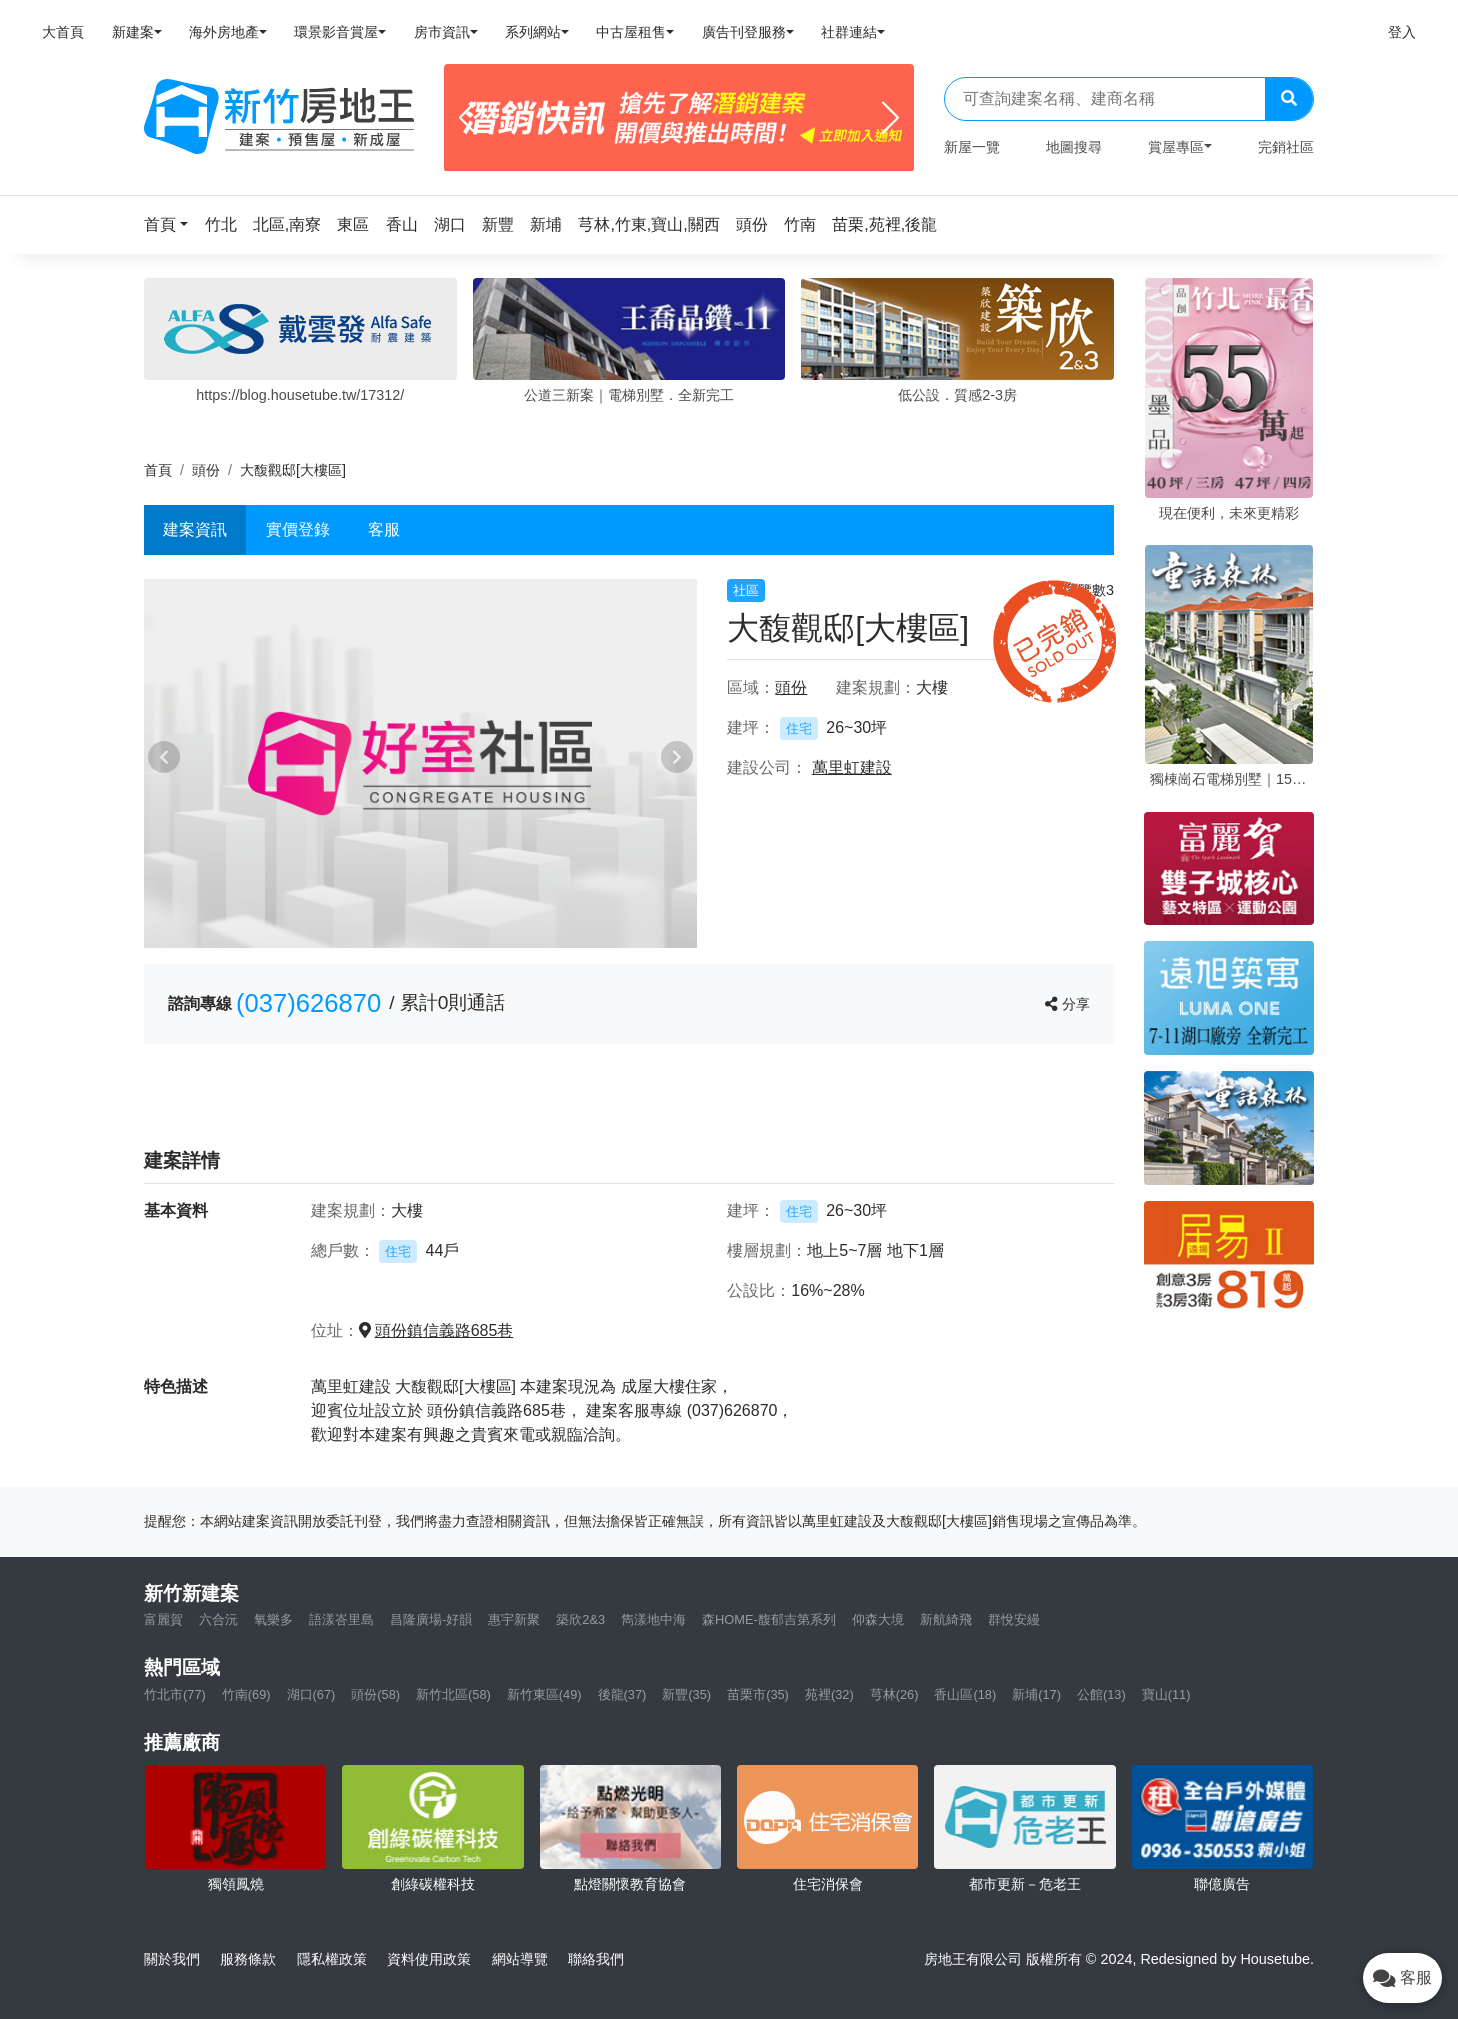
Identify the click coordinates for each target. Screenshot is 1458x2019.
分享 (1067, 1004)
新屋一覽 (972, 147)
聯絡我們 (596, 1959)
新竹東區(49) (544, 1694)
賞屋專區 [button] (1176, 147)
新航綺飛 (946, 1619)
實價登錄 (298, 529)
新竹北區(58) (453, 1694)
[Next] (890, 118)
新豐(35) (686, 1694)
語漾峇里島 (341, 1619)
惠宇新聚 (514, 1619)
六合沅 (218, 1619)
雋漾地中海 (653, 1619)
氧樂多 (273, 1619)
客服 (384, 529)
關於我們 (172, 1959)
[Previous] (467, 118)
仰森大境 (878, 1619)
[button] (172, 224)
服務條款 (248, 1959)
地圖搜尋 (1074, 147)
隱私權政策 (332, 1959)
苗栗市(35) (758, 1694)
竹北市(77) (175, 1694)
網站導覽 (520, 1959)
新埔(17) (1036, 1694)
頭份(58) (375, 1694)
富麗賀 (163, 1619)
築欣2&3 (580, 1619)
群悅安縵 (1014, 1619)
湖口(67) (311, 1694)
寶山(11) (1166, 1694)
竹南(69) (246, 1694)
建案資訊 (195, 529)
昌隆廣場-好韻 (431, 1619)
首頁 (158, 470)
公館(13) (1101, 1694)
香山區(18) (965, 1694)
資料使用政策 (429, 1959)
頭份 (206, 470)
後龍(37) (622, 1694)
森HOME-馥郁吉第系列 (769, 1619)
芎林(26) (894, 1694)
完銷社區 (1286, 147)
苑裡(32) (829, 1694)
